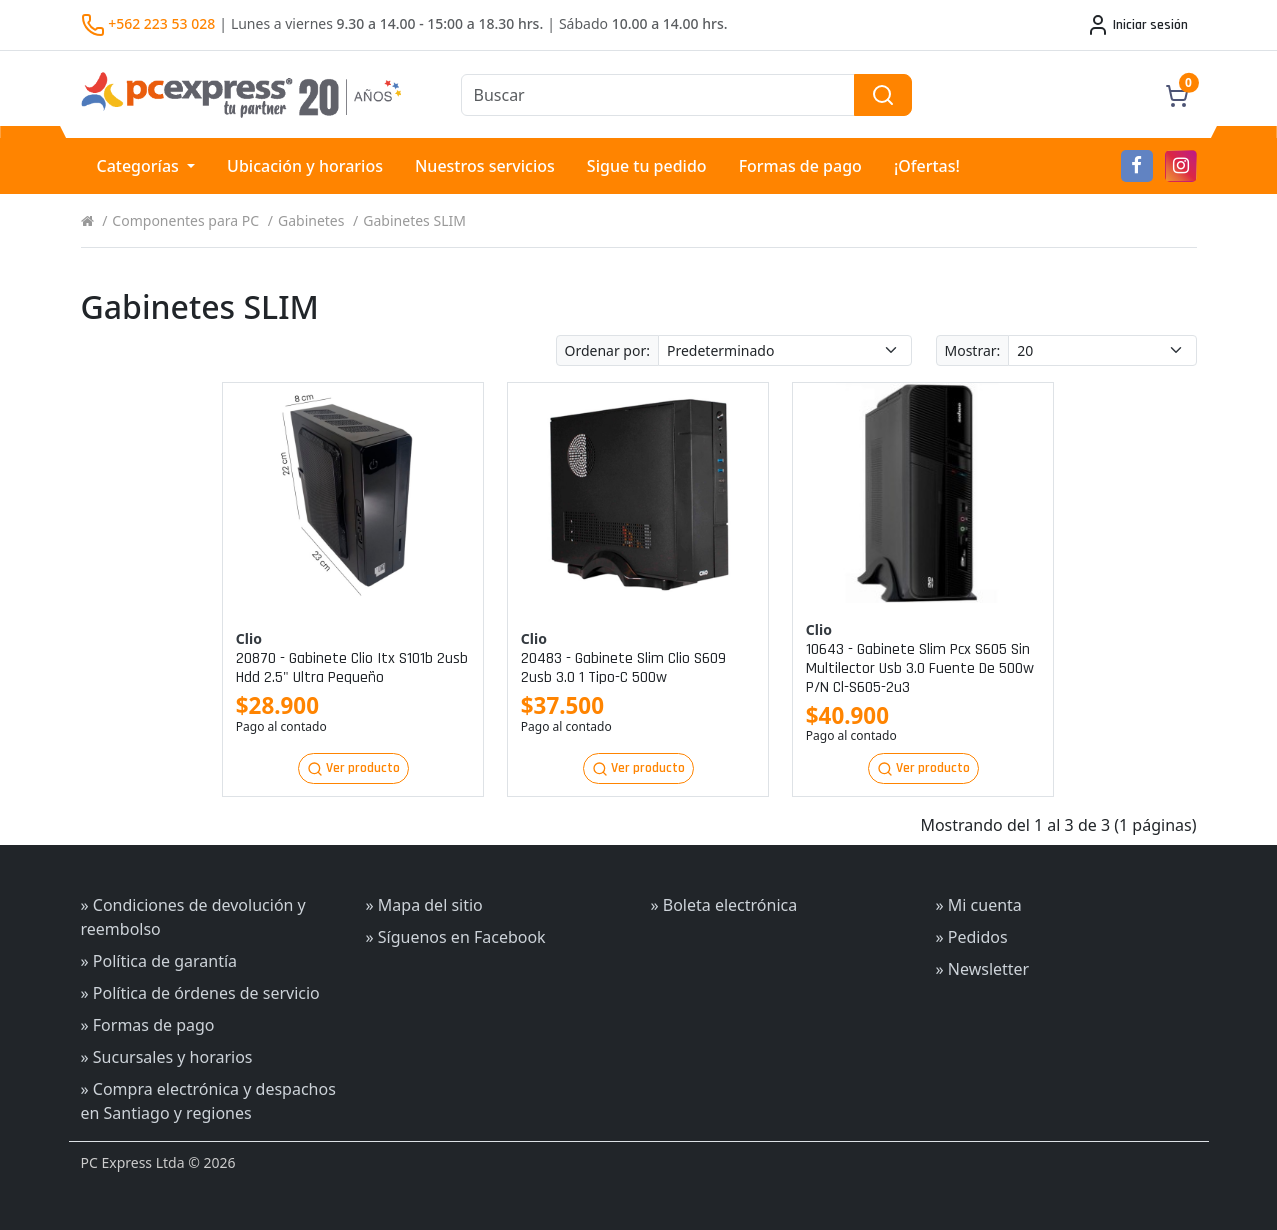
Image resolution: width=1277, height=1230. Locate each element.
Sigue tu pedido (647, 166)
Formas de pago (800, 166)
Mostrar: (973, 350)
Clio (249, 638)
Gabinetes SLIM (414, 220)
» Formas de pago (148, 1025)
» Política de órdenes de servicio (200, 993)
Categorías (140, 166)
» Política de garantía (159, 961)
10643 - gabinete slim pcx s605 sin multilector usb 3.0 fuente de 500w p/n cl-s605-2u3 (920, 669)
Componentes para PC (185, 220)
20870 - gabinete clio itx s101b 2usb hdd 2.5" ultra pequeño (352, 668)
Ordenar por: (607, 350)
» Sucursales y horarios (167, 1057)
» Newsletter (982, 969)
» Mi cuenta (978, 905)
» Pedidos (971, 937)
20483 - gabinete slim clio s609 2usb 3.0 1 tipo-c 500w (623, 668)
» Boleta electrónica (723, 905)
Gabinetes (311, 220)
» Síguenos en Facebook (456, 937)
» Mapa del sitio (424, 905)
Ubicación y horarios (305, 166)
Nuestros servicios (485, 166)
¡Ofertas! (927, 166)
